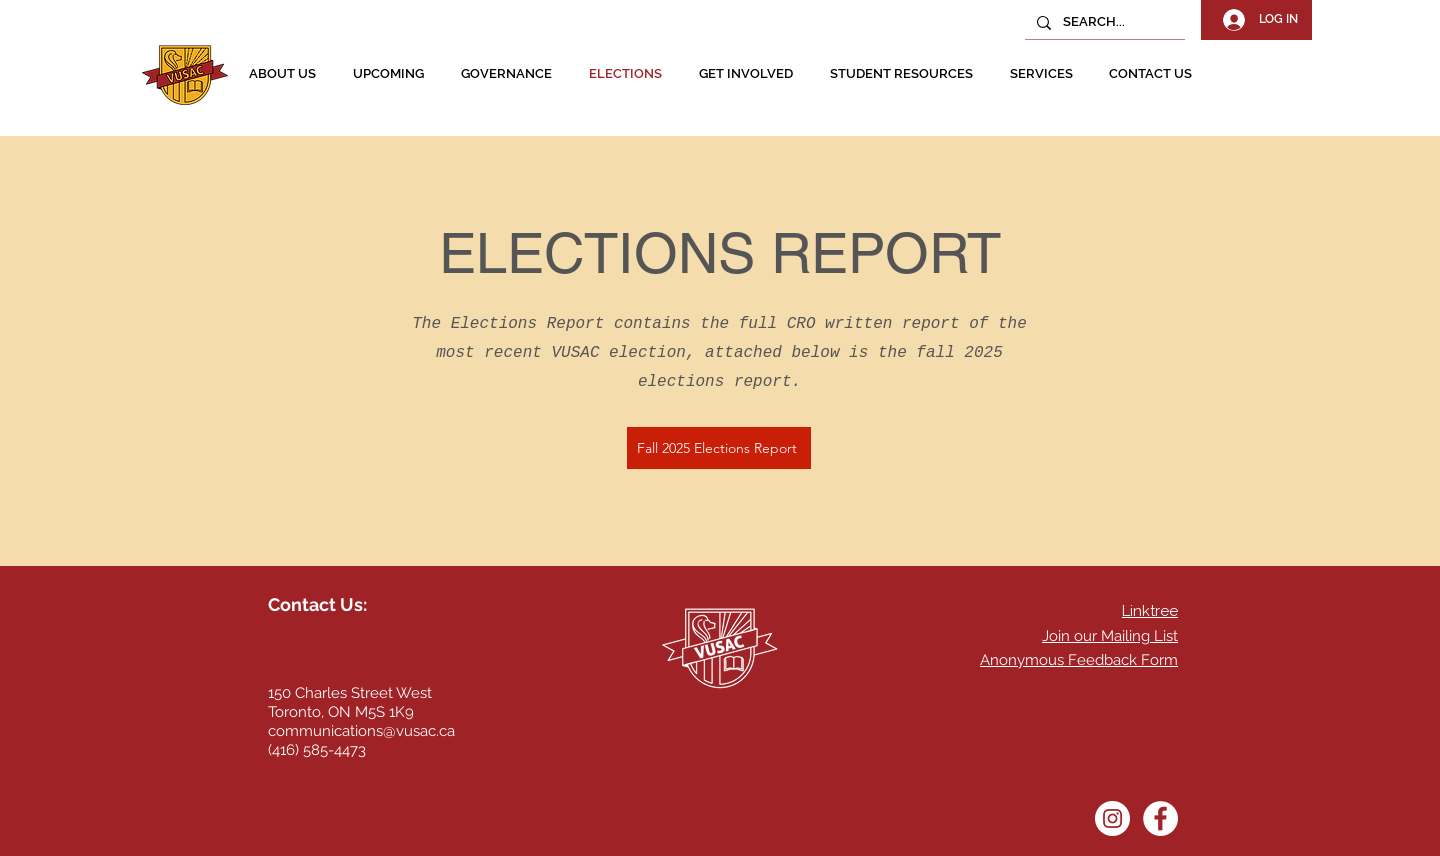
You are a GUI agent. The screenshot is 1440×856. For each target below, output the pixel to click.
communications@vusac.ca (361, 731)
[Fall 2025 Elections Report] (719, 448)
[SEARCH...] (1103, 22)
